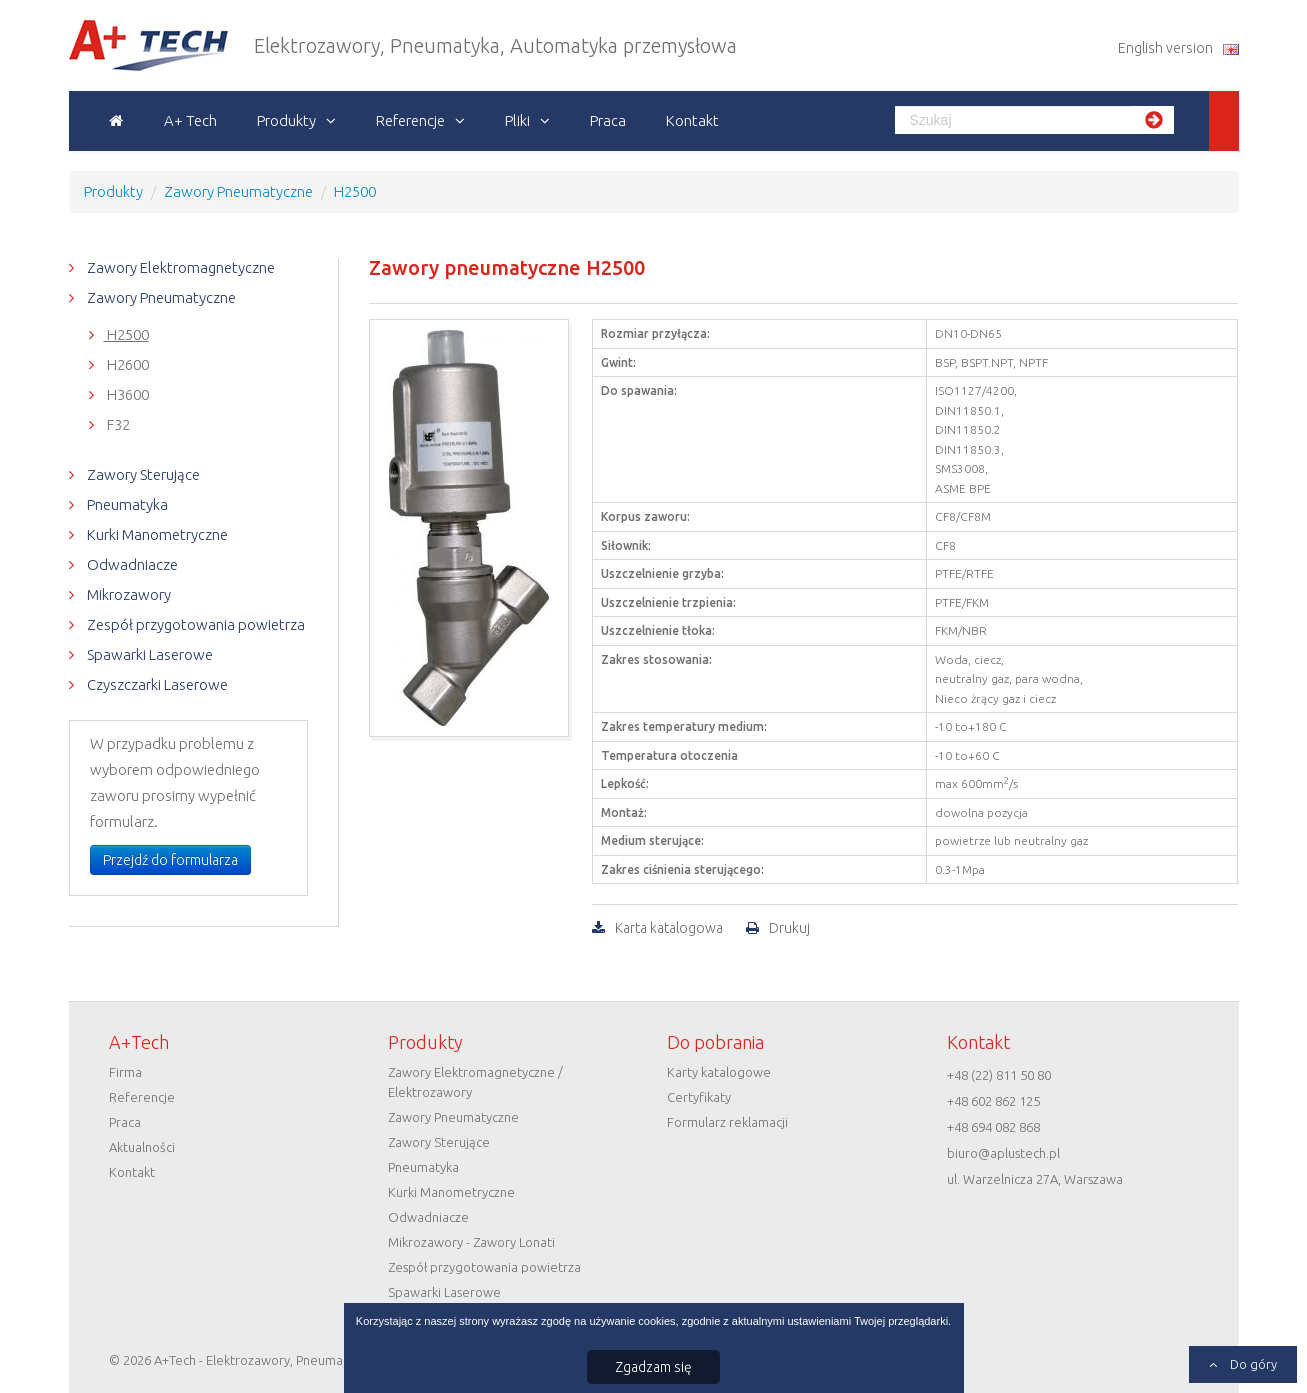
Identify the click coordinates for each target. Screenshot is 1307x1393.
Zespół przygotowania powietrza (194, 624)
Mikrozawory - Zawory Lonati (471, 1242)
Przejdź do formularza (170, 860)
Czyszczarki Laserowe (156, 684)
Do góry (1252, 1364)
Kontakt (692, 120)
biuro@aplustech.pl (1003, 1153)
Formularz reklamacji (727, 1122)
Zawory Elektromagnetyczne (179, 267)
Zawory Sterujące (142, 474)
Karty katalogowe (719, 1072)
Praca (608, 120)
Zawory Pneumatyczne (160, 297)
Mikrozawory (127, 594)
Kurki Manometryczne (156, 534)
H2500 (126, 334)
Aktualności (142, 1147)
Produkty (286, 120)
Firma (125, 1072)
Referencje (410, 120)
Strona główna (116, 121)
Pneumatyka (126, 504)
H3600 (126, 394)
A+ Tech (190, 120)
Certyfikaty (699, 1097)
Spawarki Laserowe (148, 654)
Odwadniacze (131, 564)
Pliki (517, 120)
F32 (117, 424)
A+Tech (102, 45)
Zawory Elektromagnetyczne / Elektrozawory (475, 1082)
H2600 (126, 364)
